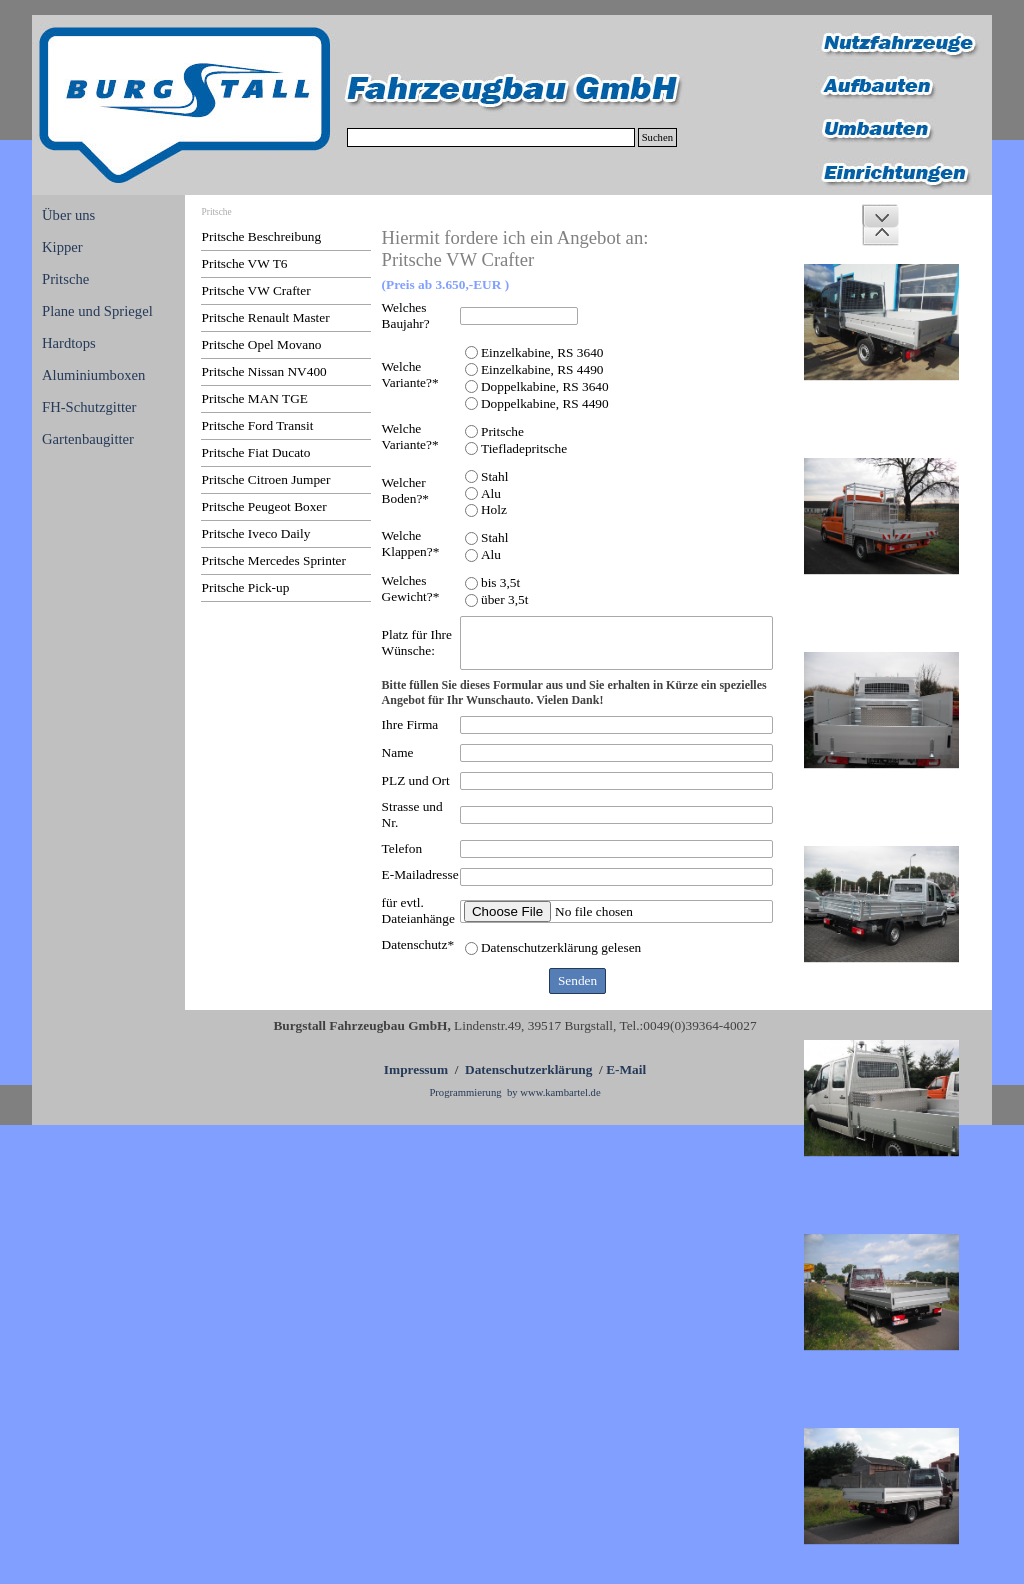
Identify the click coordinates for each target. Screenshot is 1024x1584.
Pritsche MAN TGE (255, 398)
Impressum (416, 1069)
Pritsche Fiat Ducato (256, 452)
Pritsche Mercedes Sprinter (274, 560)
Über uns (68, 215)
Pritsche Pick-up (246, 587)
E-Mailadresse (420, 874)
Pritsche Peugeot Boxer (264, 506)
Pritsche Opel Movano (262, 344)
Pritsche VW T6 (245, 263)
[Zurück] (880, 234)
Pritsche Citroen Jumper (266, 479)
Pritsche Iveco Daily (256, 533)
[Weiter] (880, 216)
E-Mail (626, 1069)
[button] (881, 322)
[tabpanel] (515, 1058)
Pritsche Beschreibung (262, 236)
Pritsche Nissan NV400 (264, 371)
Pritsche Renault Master (266, 317)
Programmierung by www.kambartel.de (514, 1092)
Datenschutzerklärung (528, 1069)
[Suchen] (491, 137)
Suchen (657, 137)
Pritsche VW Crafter (256, 290)
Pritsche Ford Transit (258, 425)
